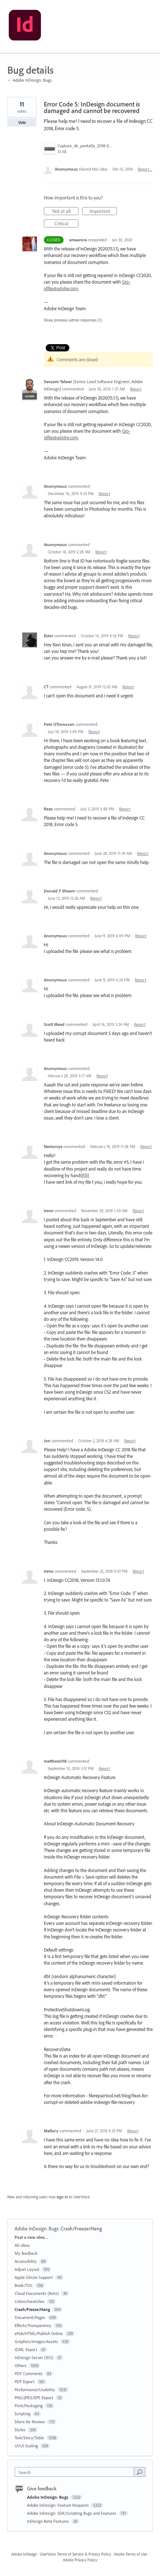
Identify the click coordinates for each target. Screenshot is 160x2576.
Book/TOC (24, 2285)
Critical (66, 223)
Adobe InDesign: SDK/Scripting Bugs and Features (72, 2513)
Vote (22, 122)
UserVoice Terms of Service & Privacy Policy (75, 2554)
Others (21, 2365)
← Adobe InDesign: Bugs (29, 80)
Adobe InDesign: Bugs (36, 2228)
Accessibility (26, 2261)
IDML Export (26, 2349)
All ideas (22, 2245)
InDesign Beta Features (48, 2521)
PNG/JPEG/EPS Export (34, 2397)
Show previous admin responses (73, 320)
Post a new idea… (31, 2237)
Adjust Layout (27, 2269)
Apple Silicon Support (34, 2277)
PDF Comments (29, 2373)
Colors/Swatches (30, 2301)
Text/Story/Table (29, 2437)
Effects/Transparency (33, 2325)
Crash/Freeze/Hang (81, 2228)
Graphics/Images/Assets (36, 2341)
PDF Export (25, 2381)
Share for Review (30, 2421)
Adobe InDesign (24, 2554)
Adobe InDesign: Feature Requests (58, 2505)
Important (103, 211)
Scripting (22, 2413)
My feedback (26, 2253)
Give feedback (42, 2488)
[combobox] (76, 2472)
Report (135, 389)
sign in (62, 2196)
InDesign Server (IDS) (34, 2357)
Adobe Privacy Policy (80, 2560)
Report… (145, 169)
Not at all (65, 211)
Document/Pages (30, 2317)
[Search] (139, 2471)
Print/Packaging (29, 2405)
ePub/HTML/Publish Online (39, 2333)
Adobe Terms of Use (130, 2554)
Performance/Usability (35, 2389)
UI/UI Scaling (26, 2445)
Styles (20, 2429)
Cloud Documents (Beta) (37, 2293)
